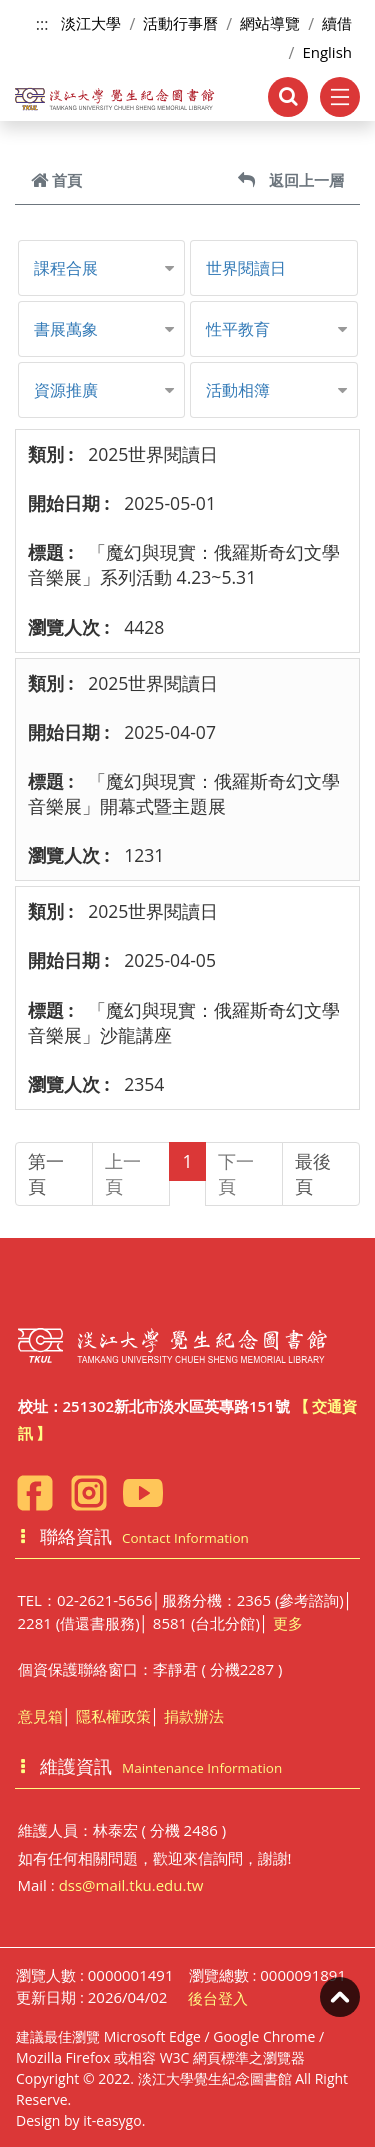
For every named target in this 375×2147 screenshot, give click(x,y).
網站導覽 (270, 23)
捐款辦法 (194, 1716)
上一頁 (123, 1173)
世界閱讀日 (246, 268)
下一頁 (236, 1173)
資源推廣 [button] (66, 390)
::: (42, 24)
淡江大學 (91, 23)
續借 (337, 23)
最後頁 (313, 1173)
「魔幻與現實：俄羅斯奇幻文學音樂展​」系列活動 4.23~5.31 (184, 564)
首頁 (56, 180)
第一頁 (46, 1173)
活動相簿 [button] (238, 390)
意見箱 (40, 1716)
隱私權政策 (113, 1716)
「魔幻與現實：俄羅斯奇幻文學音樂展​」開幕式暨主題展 (184, 793)
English (327, 52)
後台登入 (218, 1998)
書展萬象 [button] (66, 329)
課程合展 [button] (66, 268)
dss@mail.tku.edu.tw (131, 1885)
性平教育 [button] (238, 329)
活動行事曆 (180, 23)
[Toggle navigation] (340, 97)
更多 (288, 1623)
